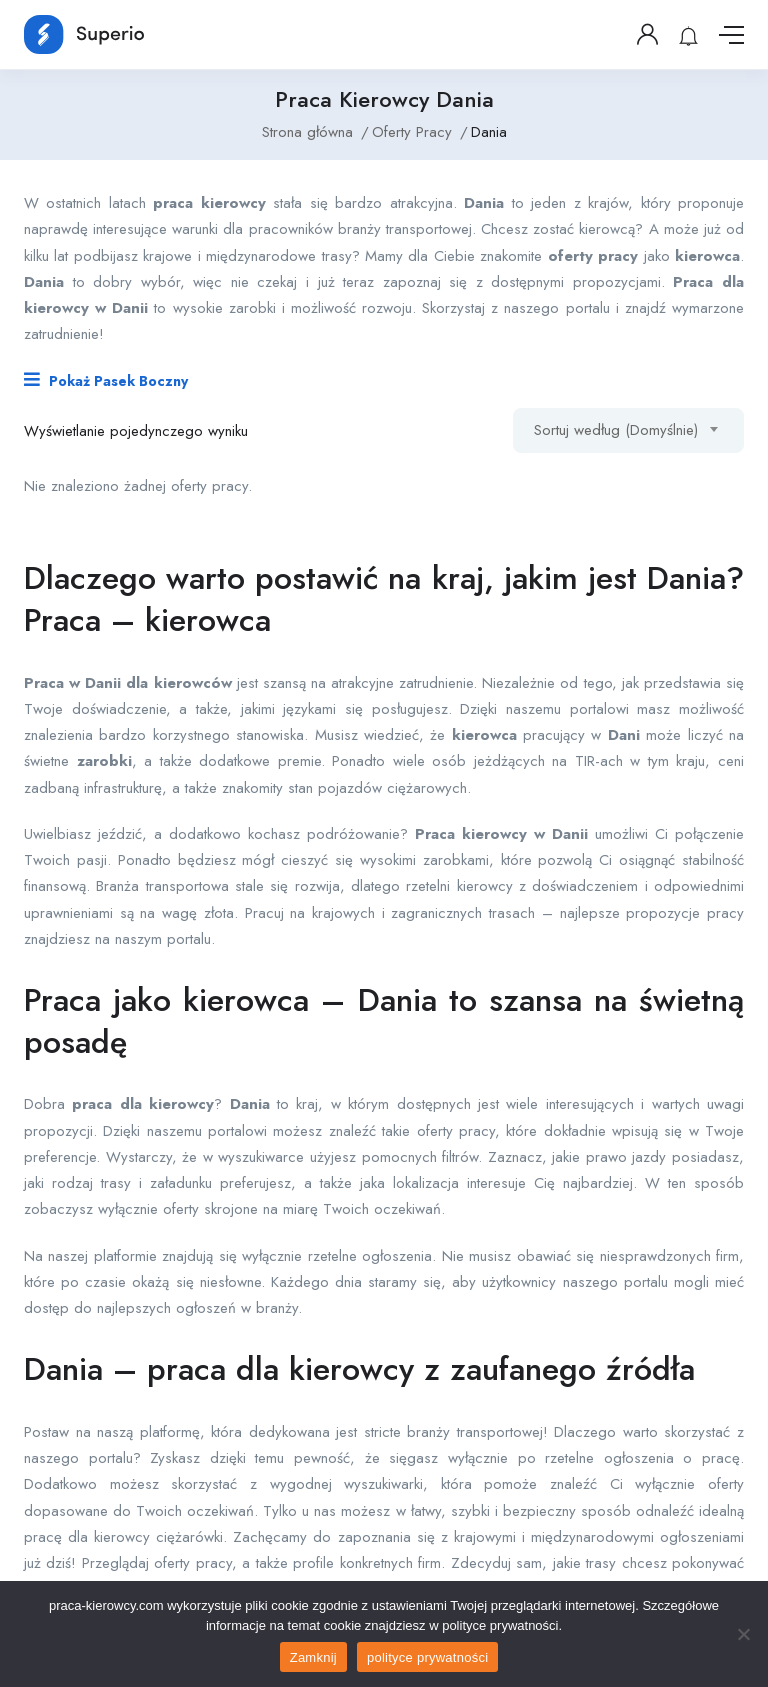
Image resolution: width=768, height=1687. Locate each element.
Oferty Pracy (412, 132)
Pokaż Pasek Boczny (106, 380)
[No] (743, 1634)
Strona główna (307, 132)
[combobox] (628, 430)
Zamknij (313, 1657)
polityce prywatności (427, 1657)
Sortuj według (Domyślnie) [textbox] (616, 430)
